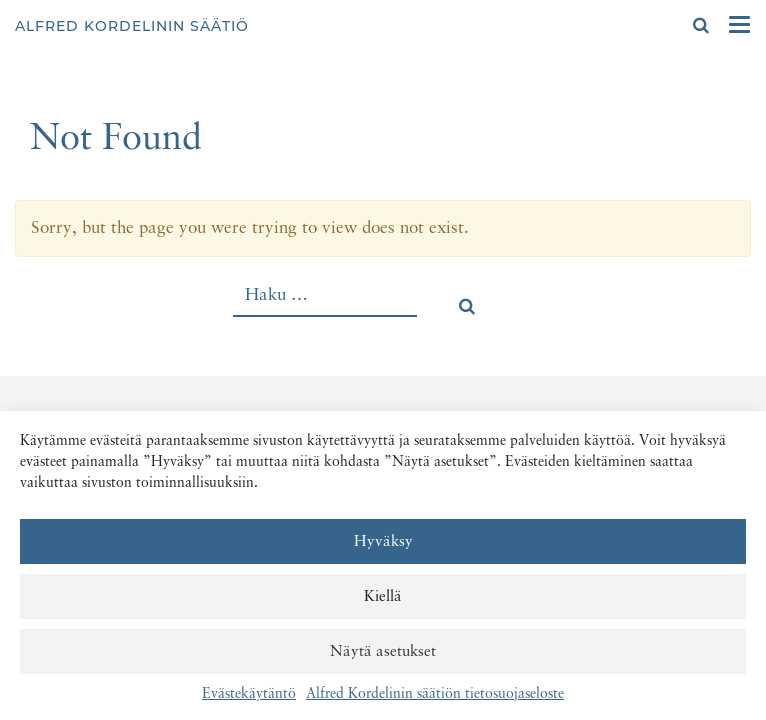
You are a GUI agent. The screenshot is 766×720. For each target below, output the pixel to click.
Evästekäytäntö (249, 694)
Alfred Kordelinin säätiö (132, 26)
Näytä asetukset (383, 651)
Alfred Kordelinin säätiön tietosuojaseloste (435, 694)
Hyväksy (383, 541)
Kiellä (383, 596)
